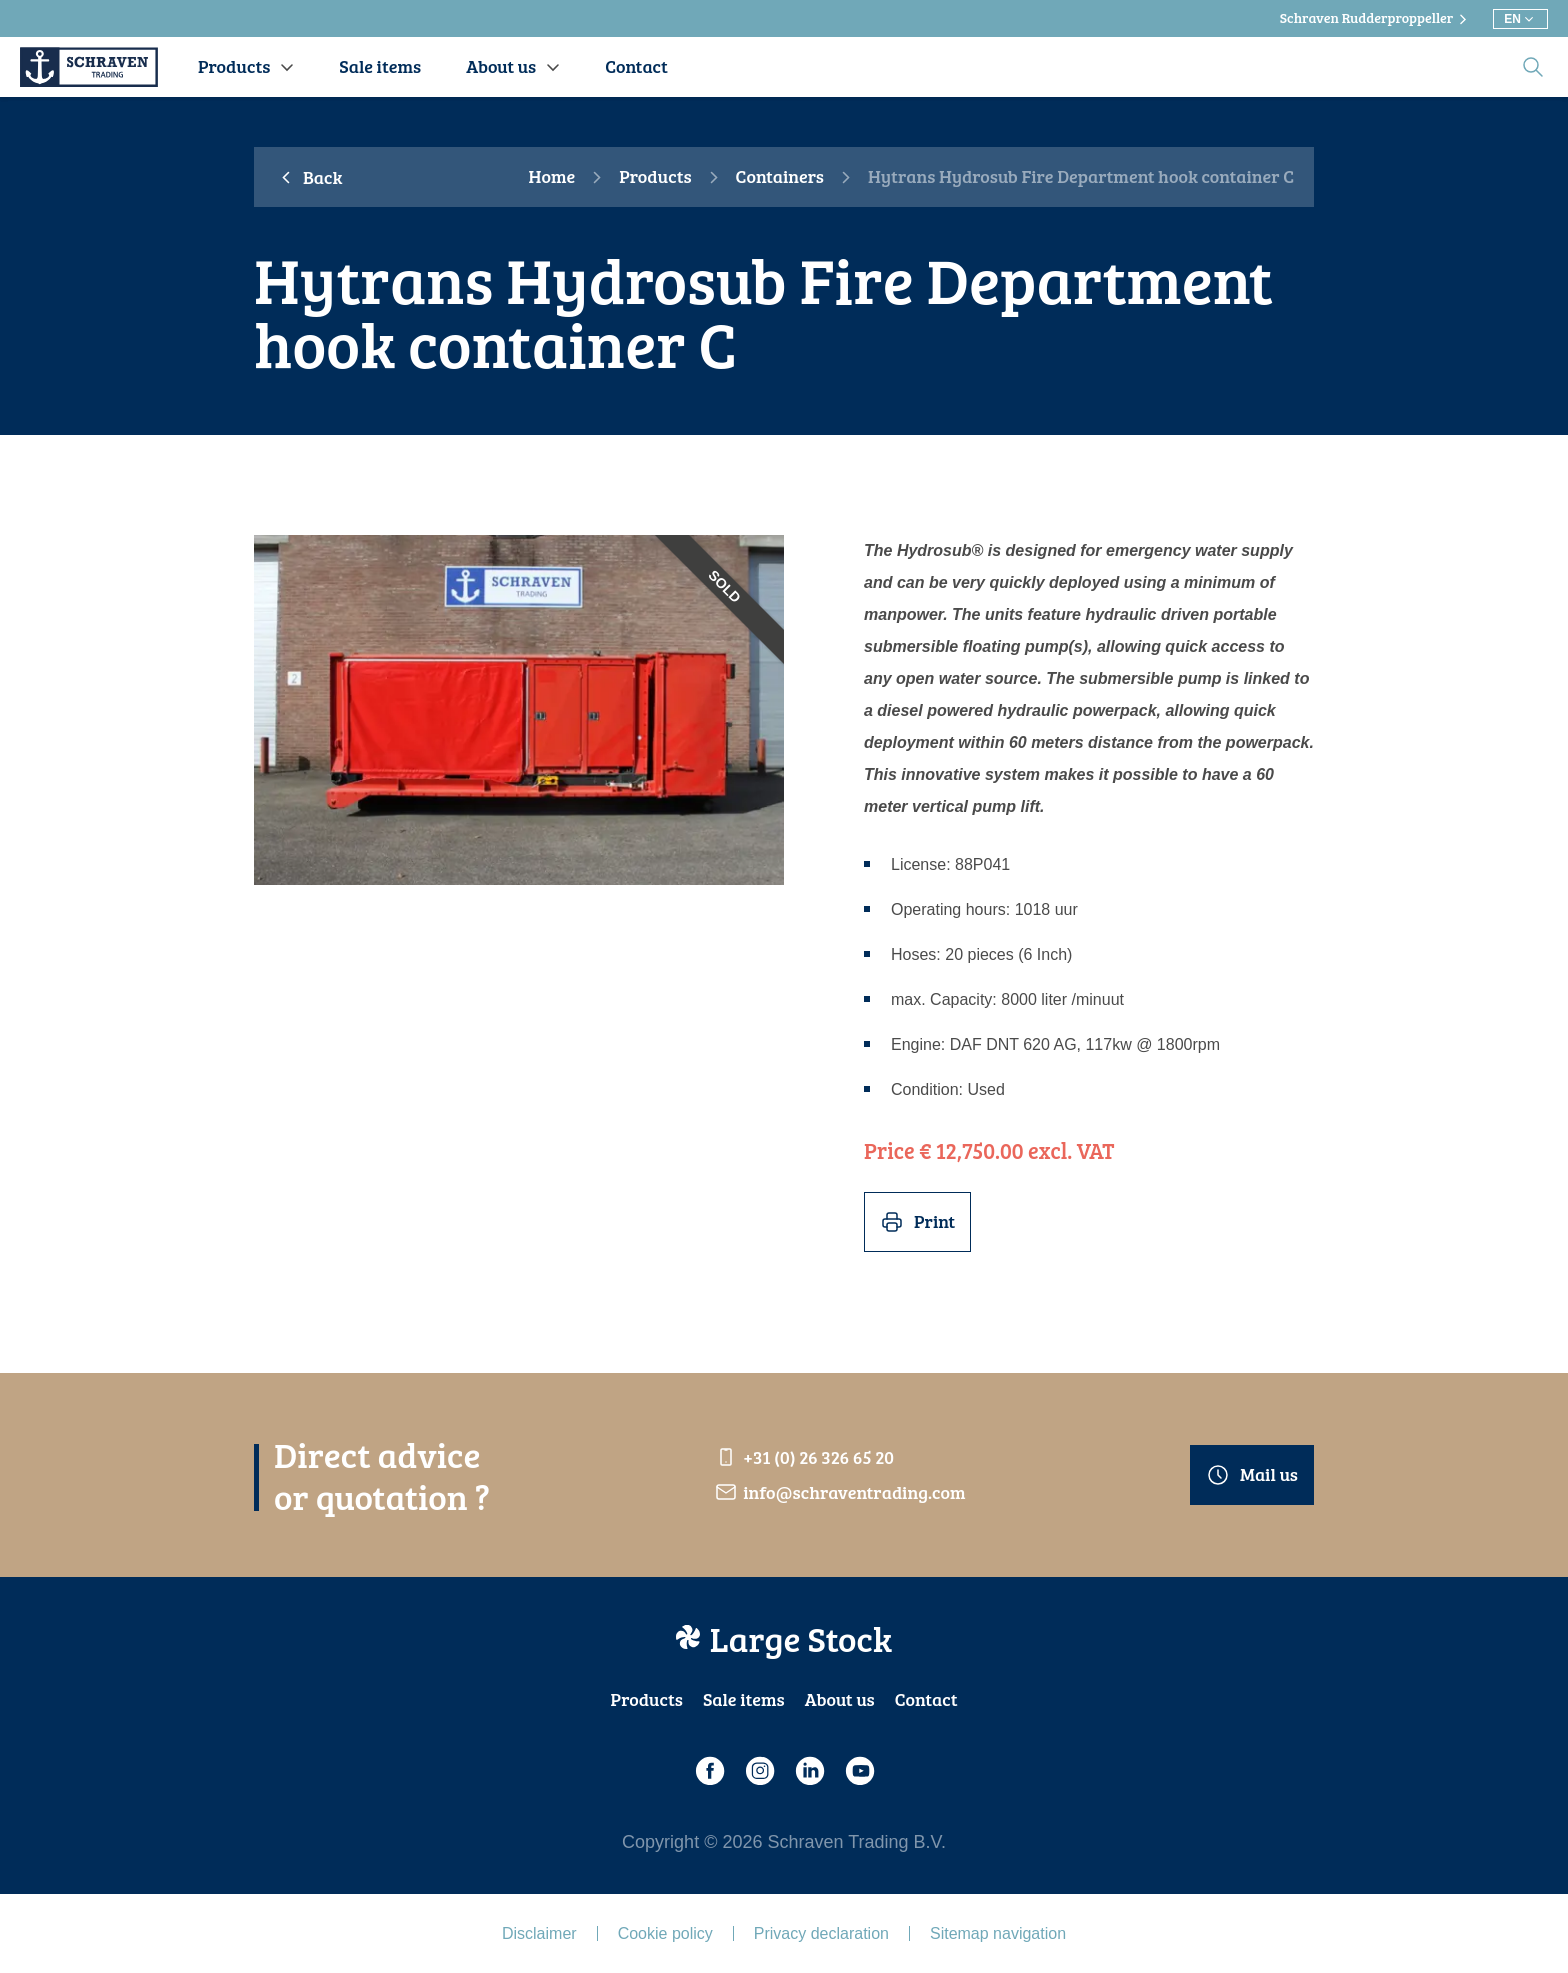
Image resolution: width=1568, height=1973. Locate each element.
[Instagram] (759, 1771)
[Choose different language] (1520, 19)
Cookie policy (665, 1933)
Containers (780, 177)
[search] (1533, 67)
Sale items (744, 1699)
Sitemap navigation (998, 1933)
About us (840, 1699)
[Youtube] (859, 1771)
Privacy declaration (821, 1933)
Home (552, 177)
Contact (926, 1699)
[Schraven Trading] (89, 67)
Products (655, 177)
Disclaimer (539, 1933)
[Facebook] (709, 1771)
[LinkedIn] (809, 1771)
